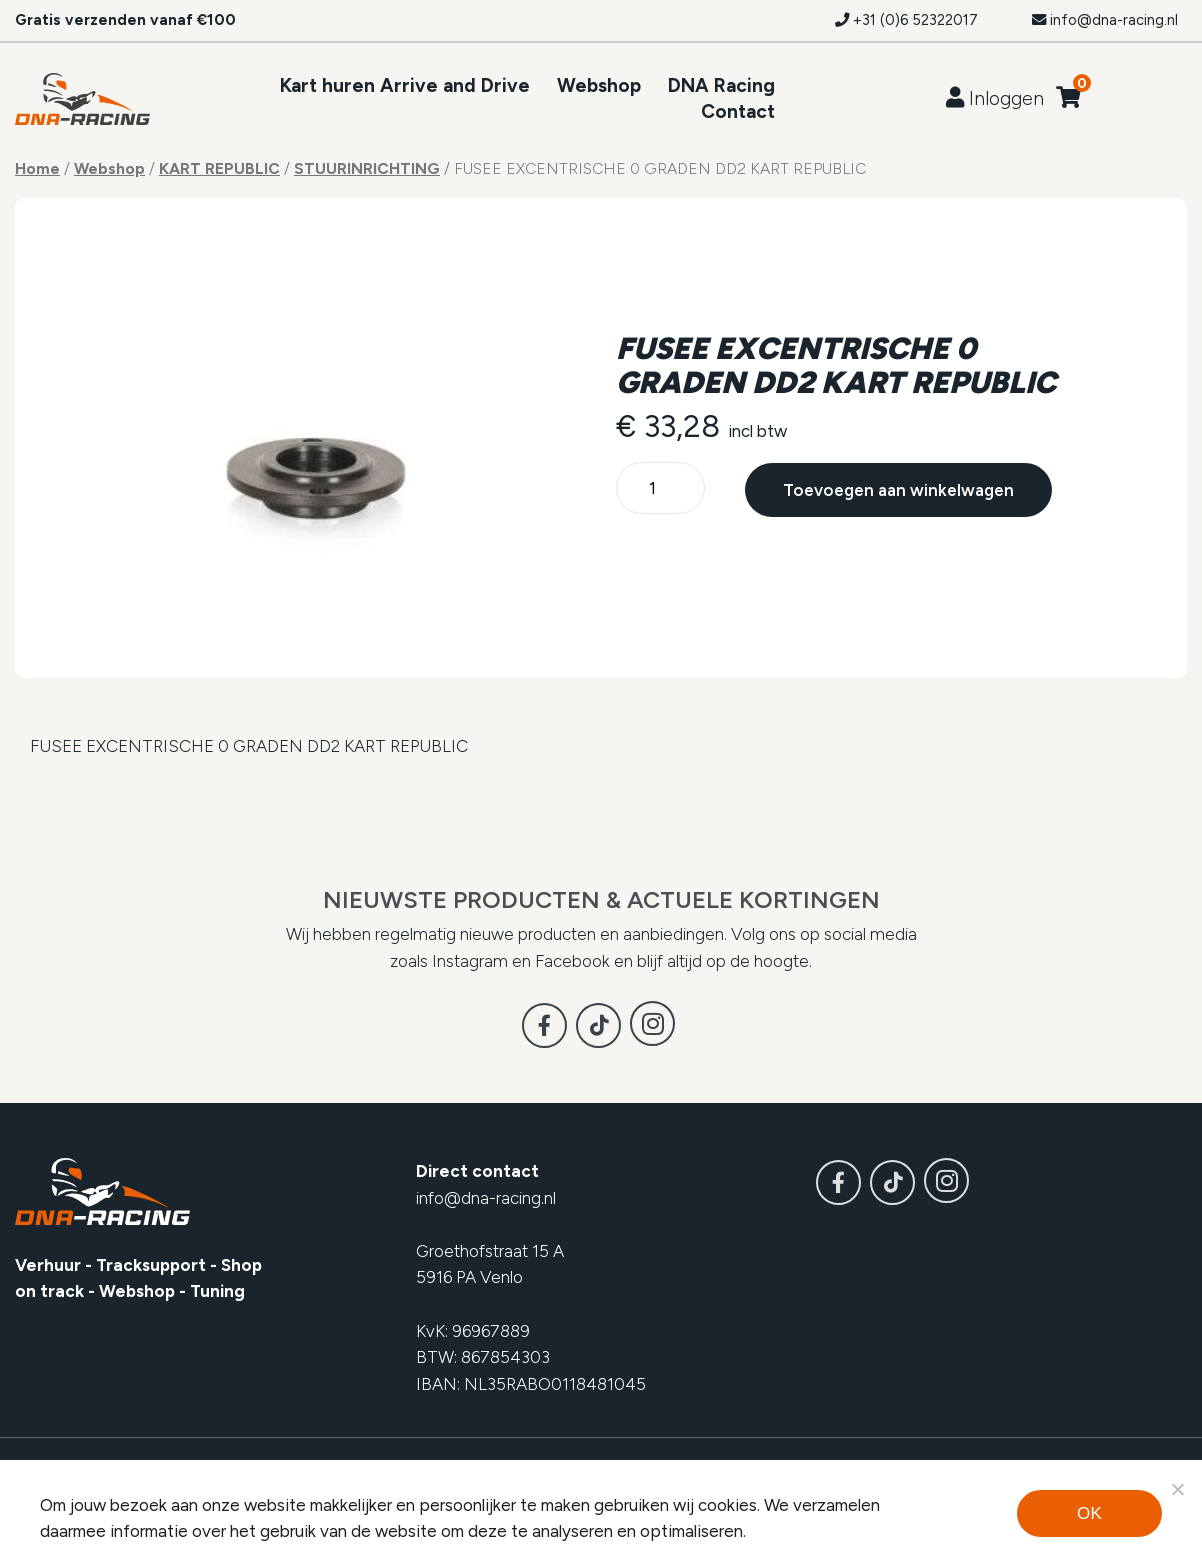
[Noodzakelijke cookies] (1177, 1489)
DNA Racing (721, 85)
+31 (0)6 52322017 (906, 20)
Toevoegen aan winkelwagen (898, 490)
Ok (1089, 1513)
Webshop (599, 85)
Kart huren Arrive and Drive (405, 85)
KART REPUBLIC (219, 168)
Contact (738, 111)
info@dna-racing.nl (1105, 20)
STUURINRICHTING (367, 168)
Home (37, 168)
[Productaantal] (660, 489)
